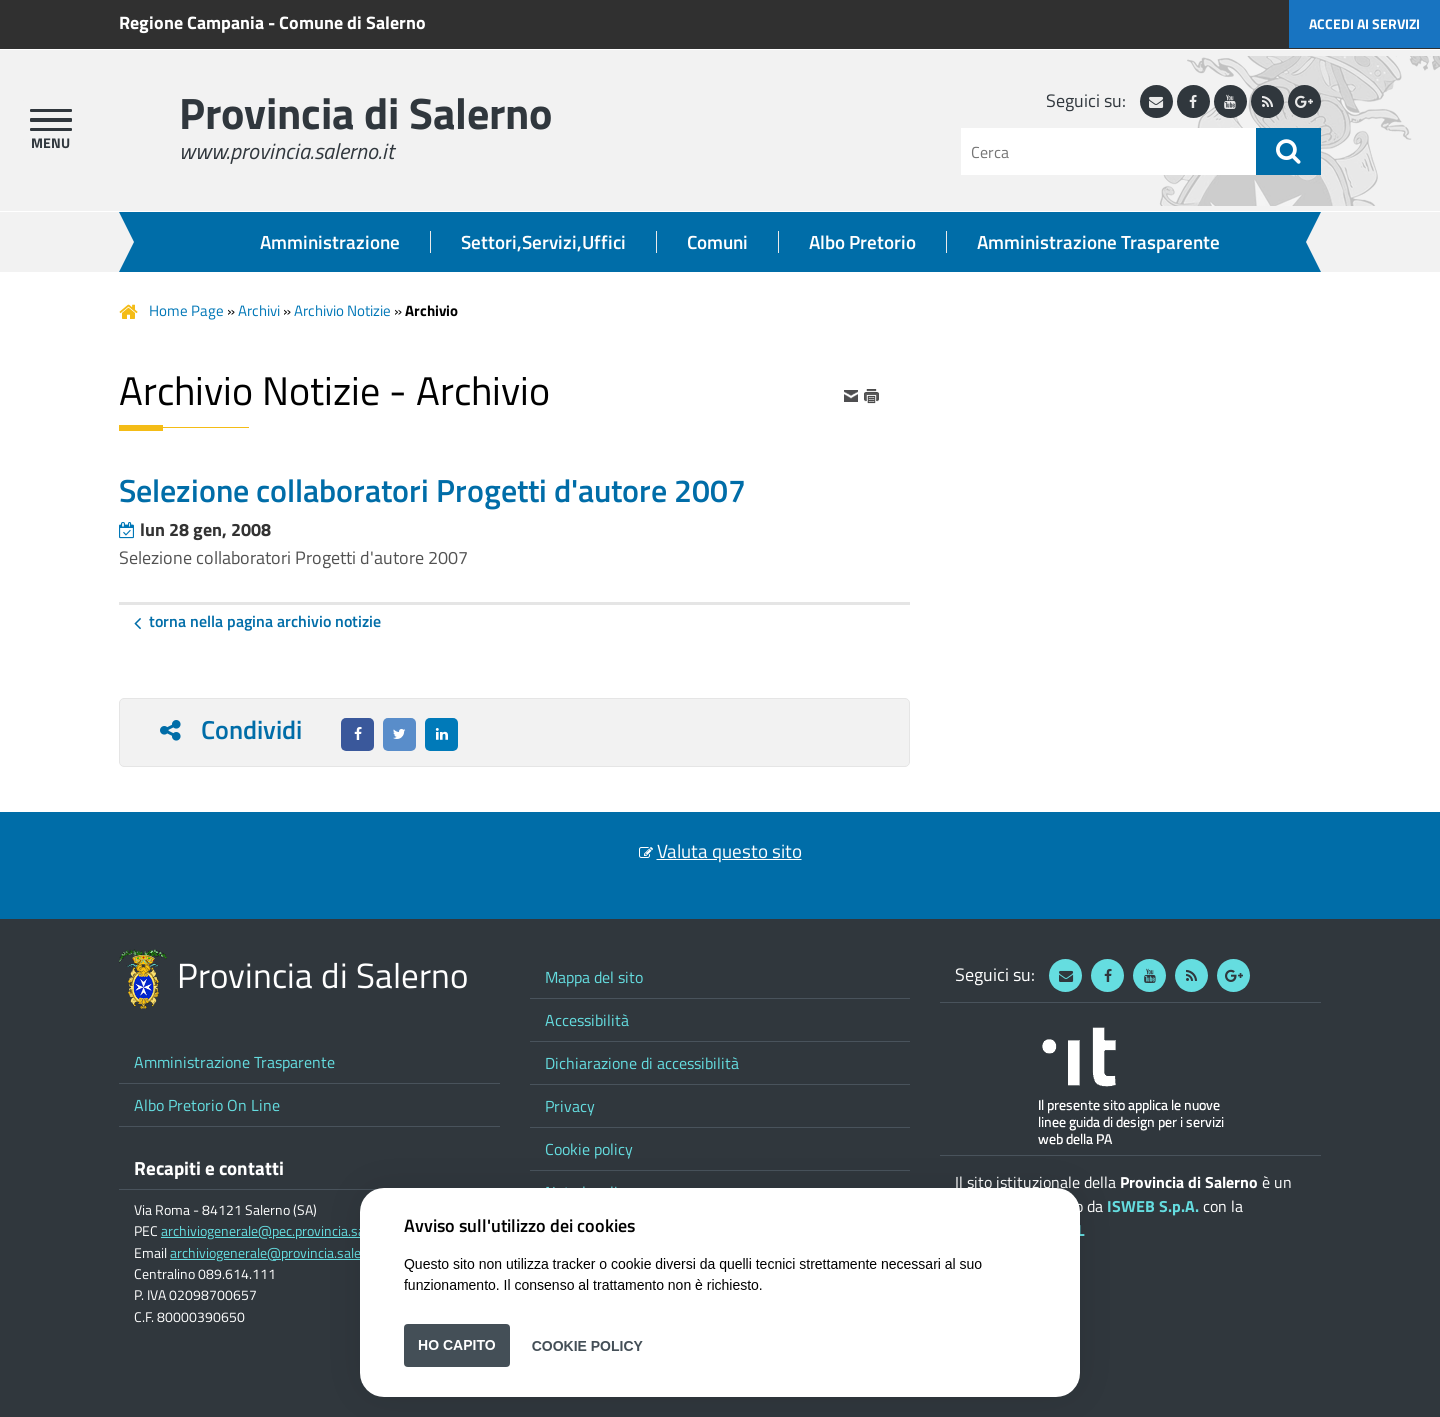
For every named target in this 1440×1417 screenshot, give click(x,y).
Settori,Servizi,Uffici (543, 242)
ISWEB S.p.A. (1153, 1206)
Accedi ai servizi (1364, 23)
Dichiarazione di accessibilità (642, 1063)
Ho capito (457, 1345)
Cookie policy (589, 1149)
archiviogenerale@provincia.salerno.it (281, 1253)
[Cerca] (1108, 151)
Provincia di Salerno (365, 112)
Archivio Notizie (342, 310)
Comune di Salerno (352, 22)
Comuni (717, 242)
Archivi (259, 310)
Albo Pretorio (862, 242)
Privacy (570, 1106)
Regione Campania (191, 22)
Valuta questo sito (729, 851)
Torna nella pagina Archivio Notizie (265, 621)
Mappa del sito (594, 977)
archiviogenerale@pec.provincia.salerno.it (283, 1231)
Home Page (186, 310)
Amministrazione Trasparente (1098, 242)
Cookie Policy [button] (587, 1345)
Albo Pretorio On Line (207, 1105)
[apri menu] (51, 120)
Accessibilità (587, 1020)
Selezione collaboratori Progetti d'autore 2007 (293, 557)
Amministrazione (330, 242)
